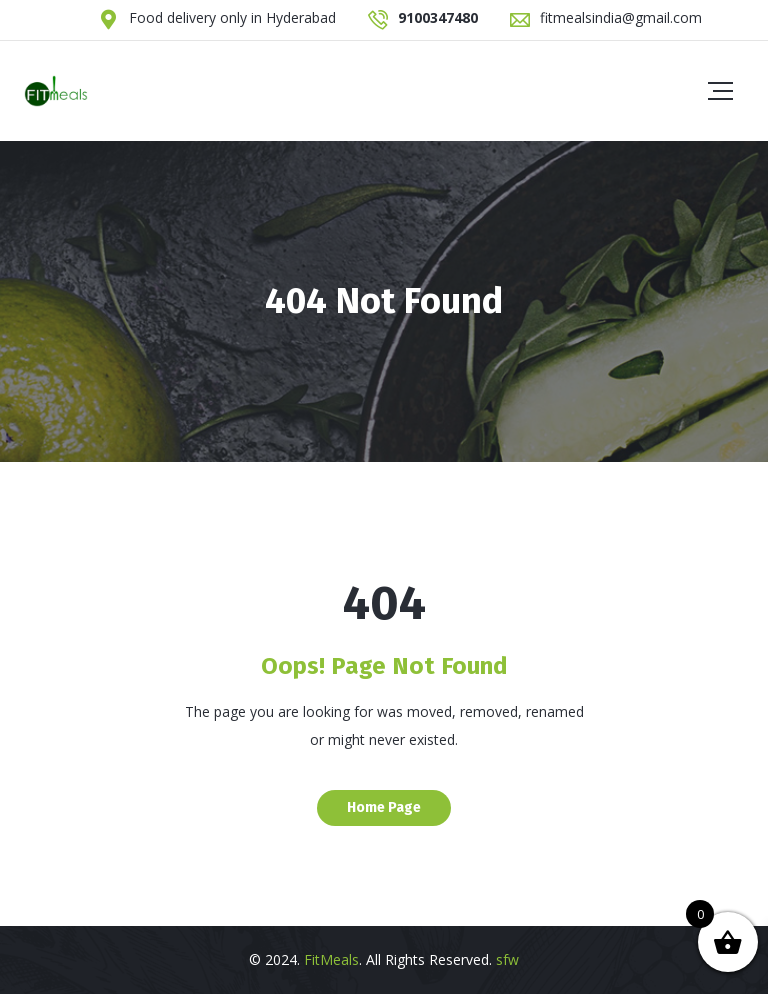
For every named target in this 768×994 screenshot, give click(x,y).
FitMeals (331, 959)
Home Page (384, 807)
